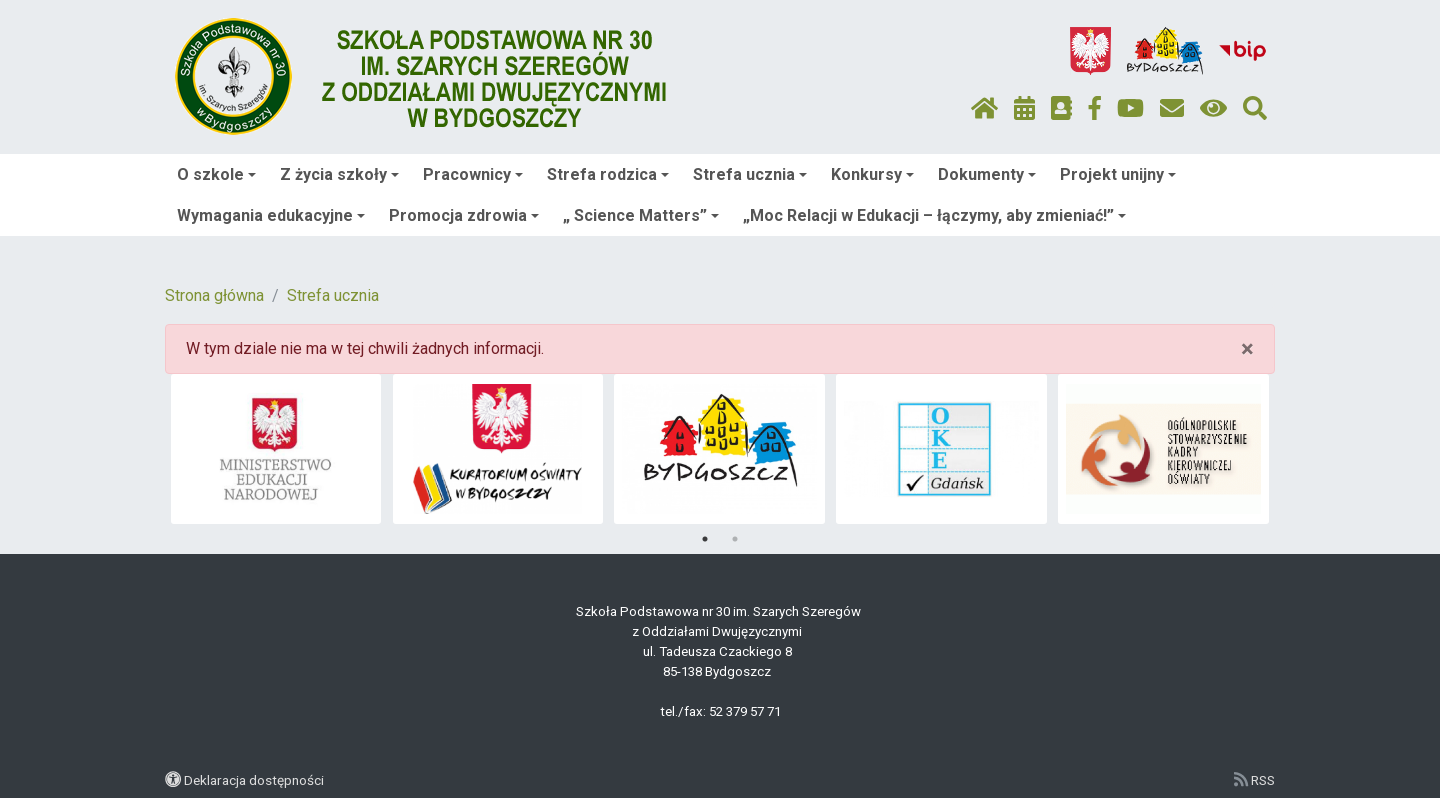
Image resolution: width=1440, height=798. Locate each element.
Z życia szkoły (339, 174)
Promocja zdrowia (464, 215)
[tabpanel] (276, 449)
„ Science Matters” (641, 215)
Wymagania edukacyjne (271, 215)
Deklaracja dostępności (254, 780)
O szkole (216, 174)
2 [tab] (735, 539)
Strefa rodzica (608, 174)
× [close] (1247, 349)
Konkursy (872, 174)
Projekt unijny (1118, 174)
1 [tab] (705, 539)
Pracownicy (473, 174)
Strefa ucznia (750, 174)
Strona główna (214, 295)
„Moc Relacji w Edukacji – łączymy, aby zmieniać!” (934, 215)
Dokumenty (987, 174)
